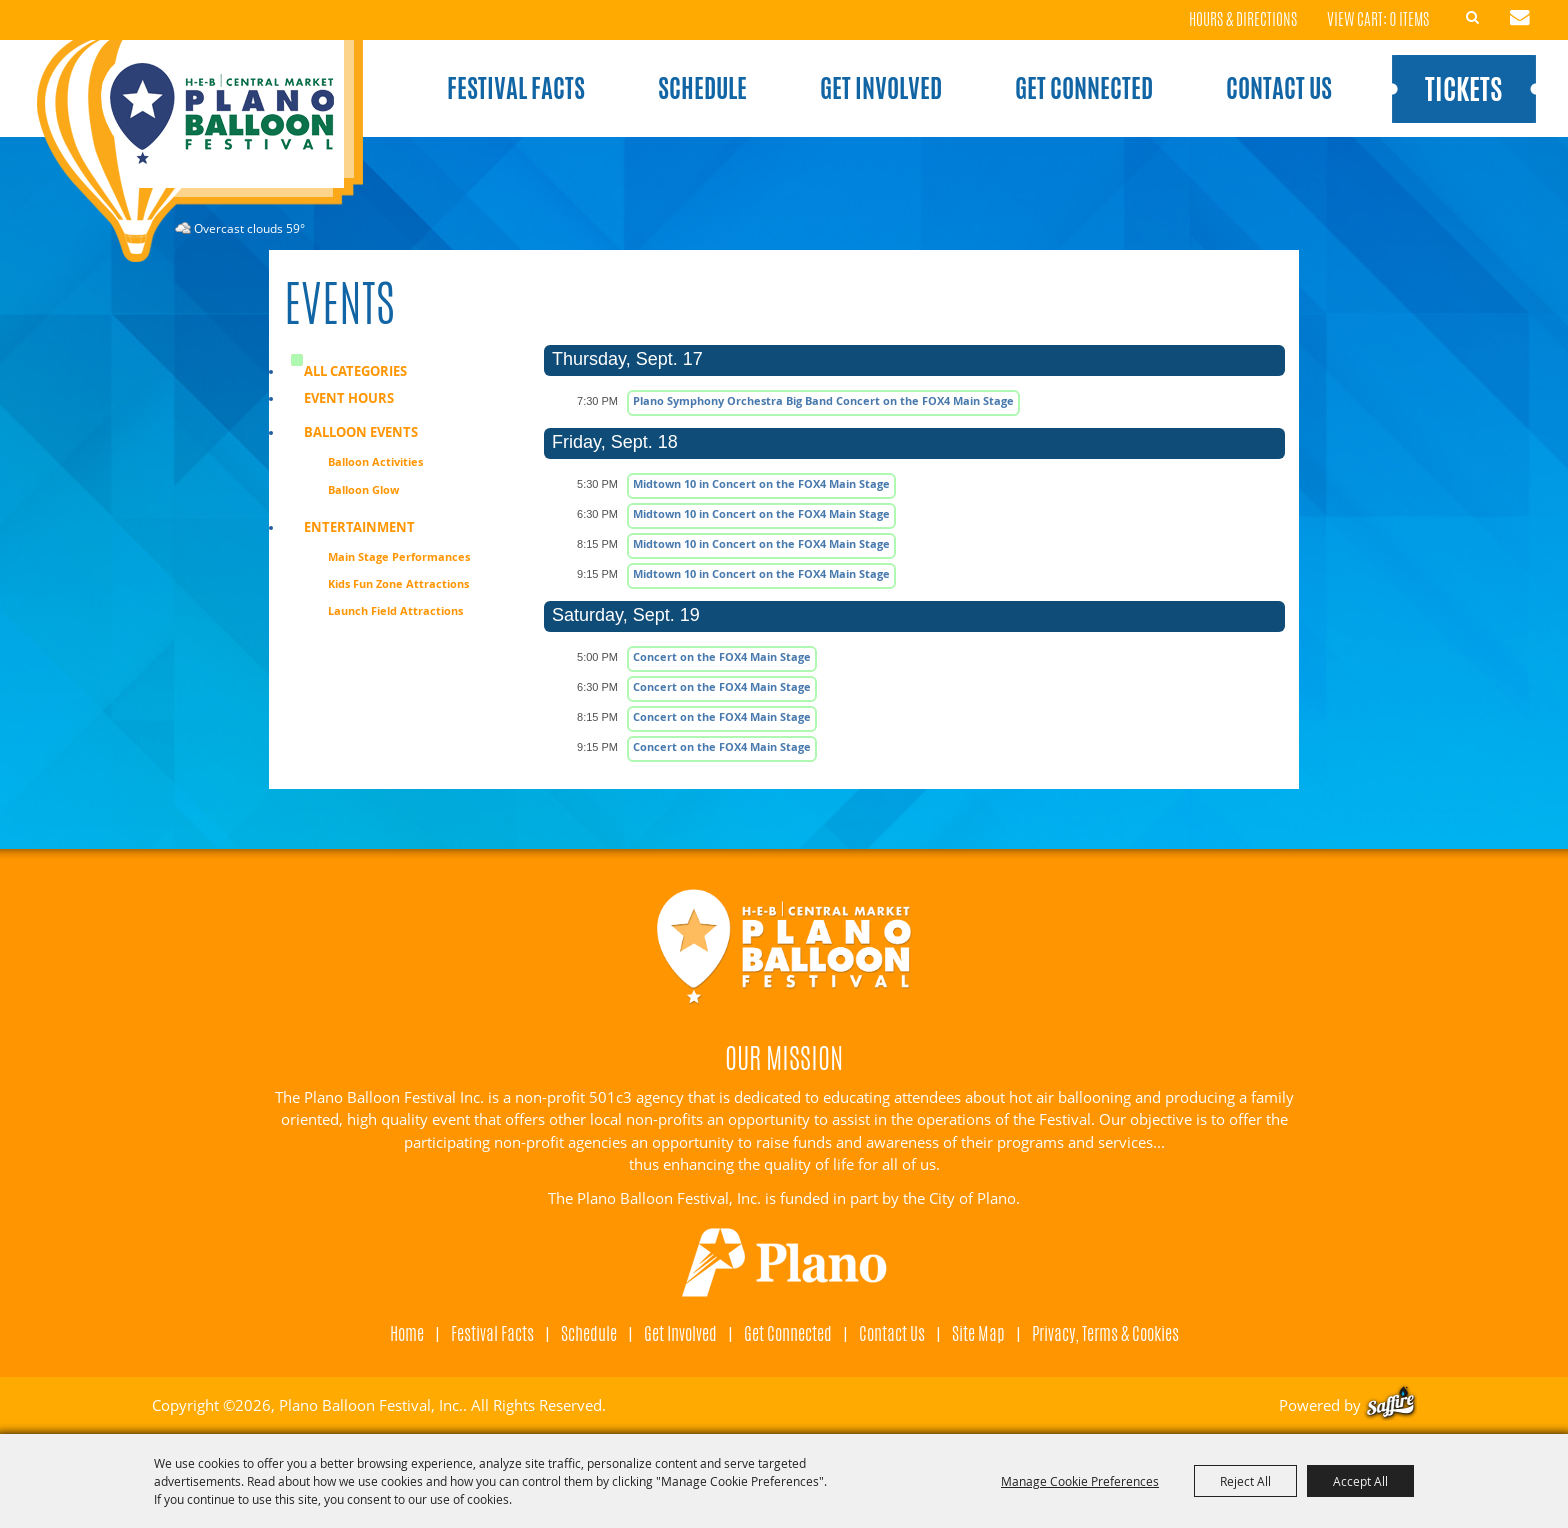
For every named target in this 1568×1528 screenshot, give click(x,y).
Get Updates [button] (1520, 18)
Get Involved (881, 88)
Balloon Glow (363, 489)
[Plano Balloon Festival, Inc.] (199, 151)
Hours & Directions (1243, 20)
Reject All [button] (1245, 1481)
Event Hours (349, 398)
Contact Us (1279, 88)
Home (407, 1333)
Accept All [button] (1360, 1481)
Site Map (978, 1333)
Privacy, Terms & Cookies (1105, 1333)
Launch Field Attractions (395, 610)
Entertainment (359, 527)
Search (1473, 18)
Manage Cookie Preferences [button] (1080, 1481)
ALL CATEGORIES (355, 371)
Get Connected (1084, 88)
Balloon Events (361, 432)
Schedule (702, 88)
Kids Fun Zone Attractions (398, 583)
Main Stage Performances (399, 556)
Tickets (1463, 89)
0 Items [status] (1409, 19)
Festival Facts (516, 88)
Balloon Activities (375, 461)
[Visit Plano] (784, 1263)
